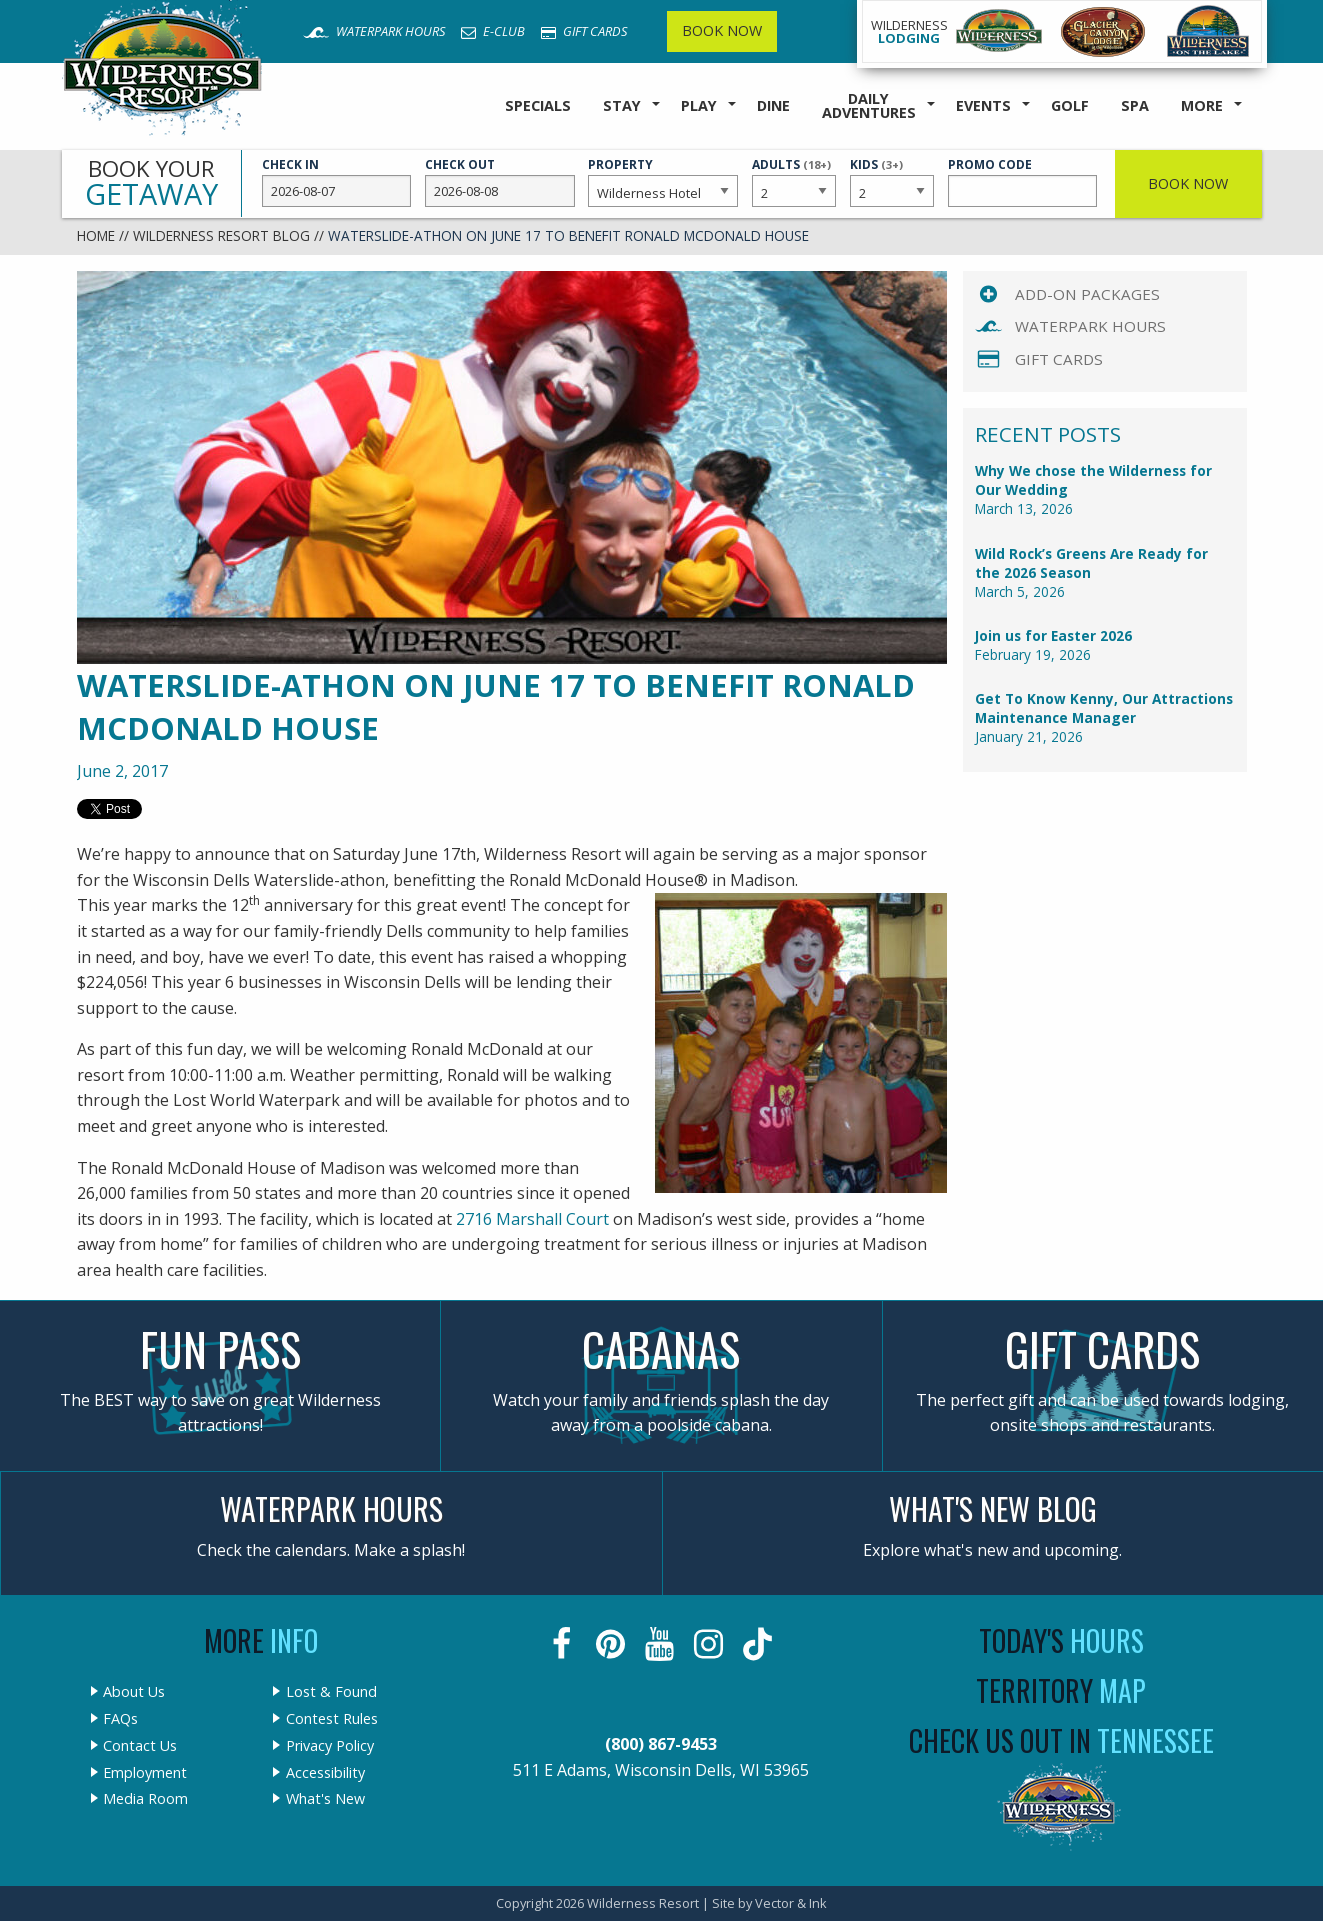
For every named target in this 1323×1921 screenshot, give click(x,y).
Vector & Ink (791, 1903)
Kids (892, 181)
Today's (1061, 1640)
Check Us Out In (1061, 1740)
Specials (538, 105)
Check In (337, 182)
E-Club (493, 31)
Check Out (500, 182)
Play (699, 105)
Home (96, 235)
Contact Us (140, 1746)
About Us (134, 1692)
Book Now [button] (1188, 183)
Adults (794, 181)
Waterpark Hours (374, 31)
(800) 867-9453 (661, 1744)
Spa (1135, 105)
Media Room (145, 1799)
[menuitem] (538, 106)
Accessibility (325, 1773)
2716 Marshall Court (534, 1219)
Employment (145, 1773)
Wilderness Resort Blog (221, 235)
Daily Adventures (869, 105)
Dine (773, 105)
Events (983, 105)
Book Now (722, 30)
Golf (1070, 105)
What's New (325, 1799)
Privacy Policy (330, 1746)
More (1202, 105)
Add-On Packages (1087, 294)
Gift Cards (584, 31)
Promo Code (1023, 182)
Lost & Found (331, 1692)
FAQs (120, 1719)
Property (663, 182)
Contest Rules (332, 1719)
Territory (1061, 1690)
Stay (622, 105)
